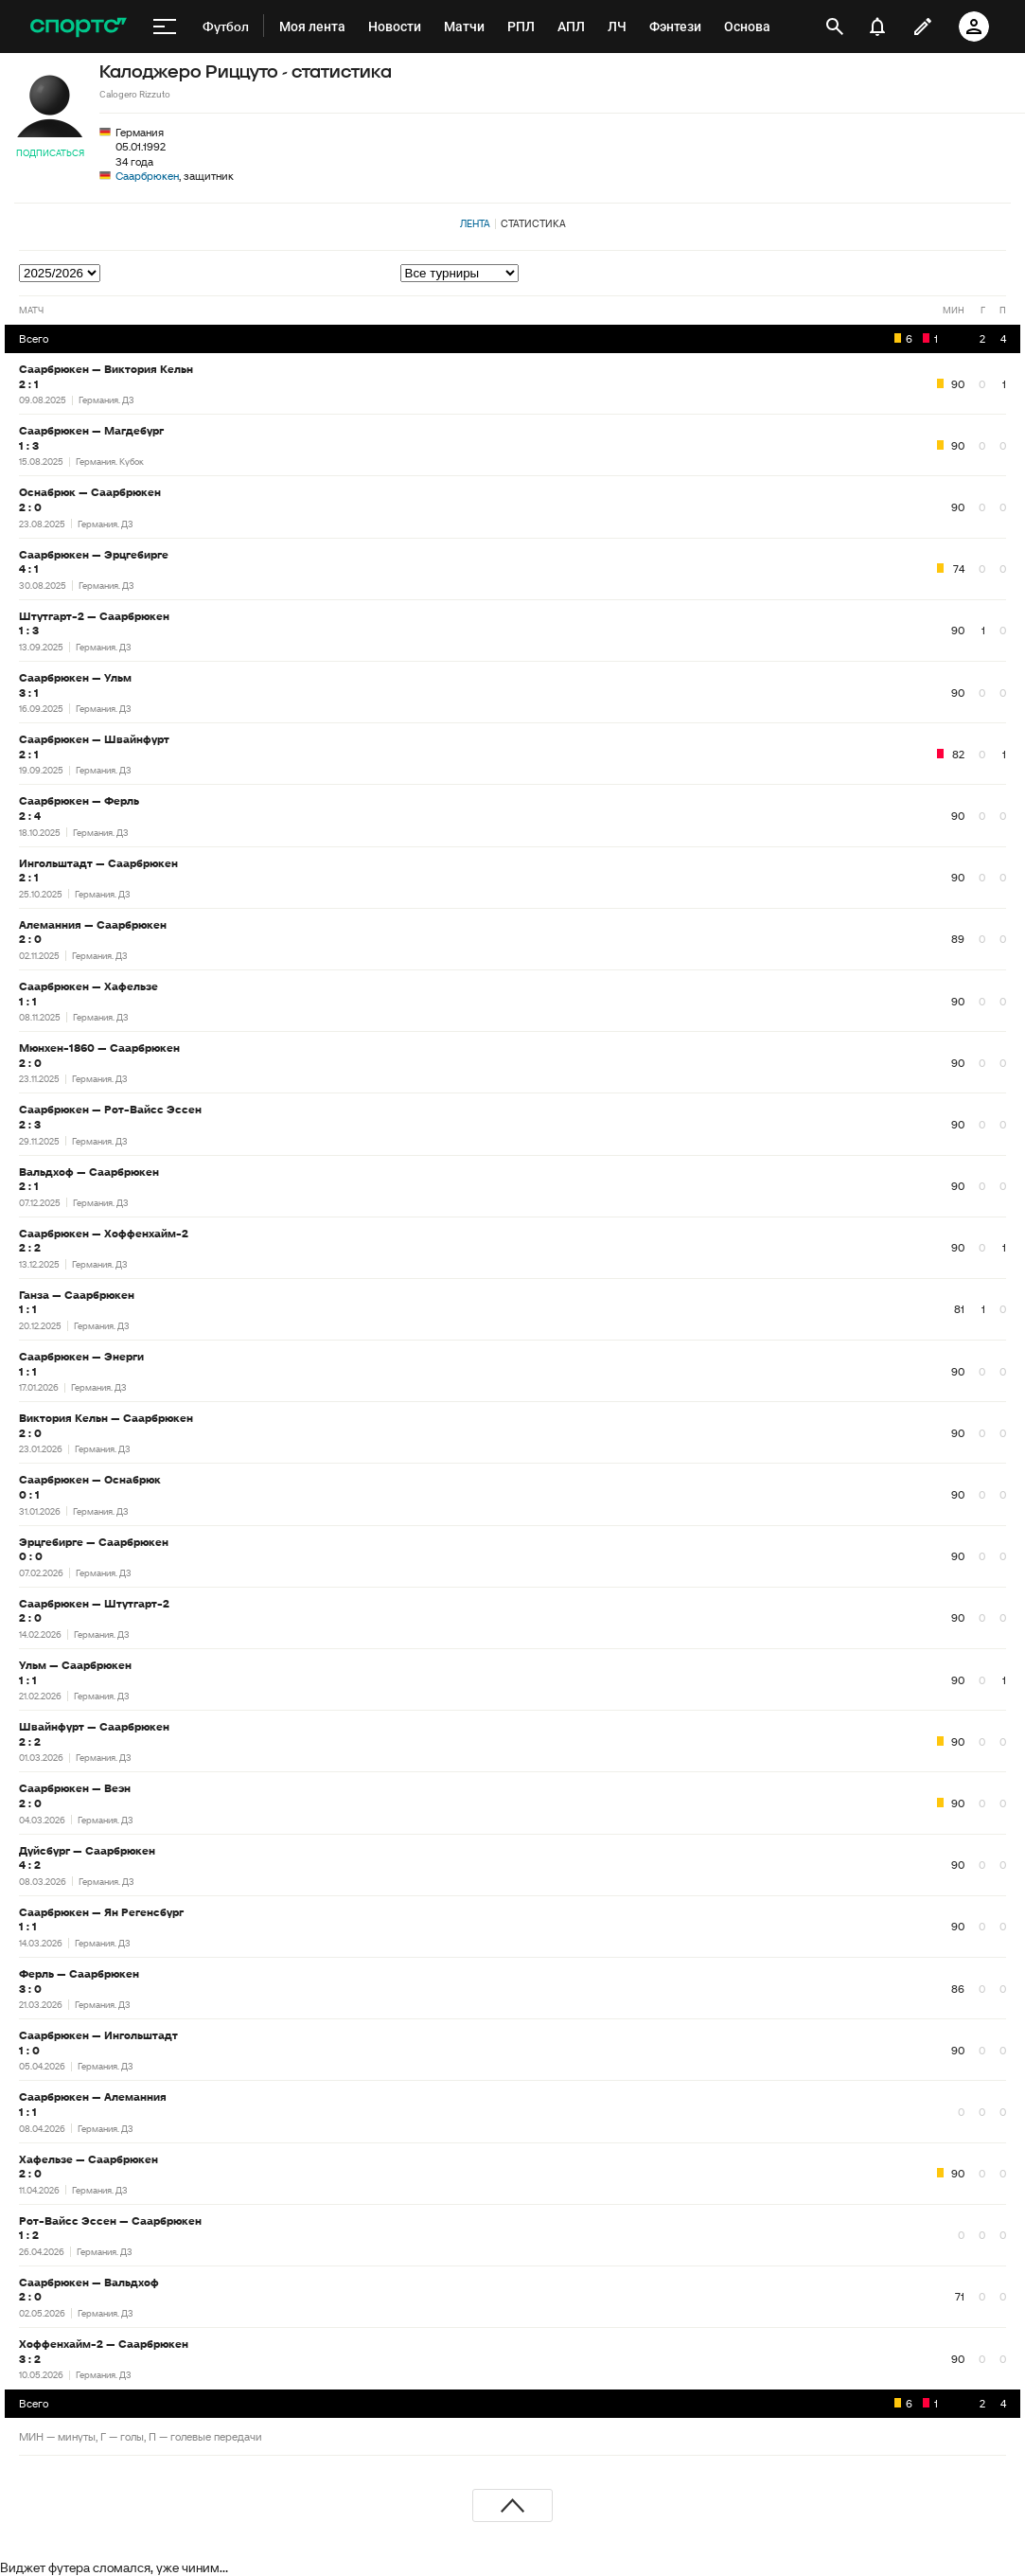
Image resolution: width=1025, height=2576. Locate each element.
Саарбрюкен (147, 176)
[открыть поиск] (835, 26)
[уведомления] (877, 26)
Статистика (533, 223)
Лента (475, 223)
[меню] (164, 26)
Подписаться (50, 153)
